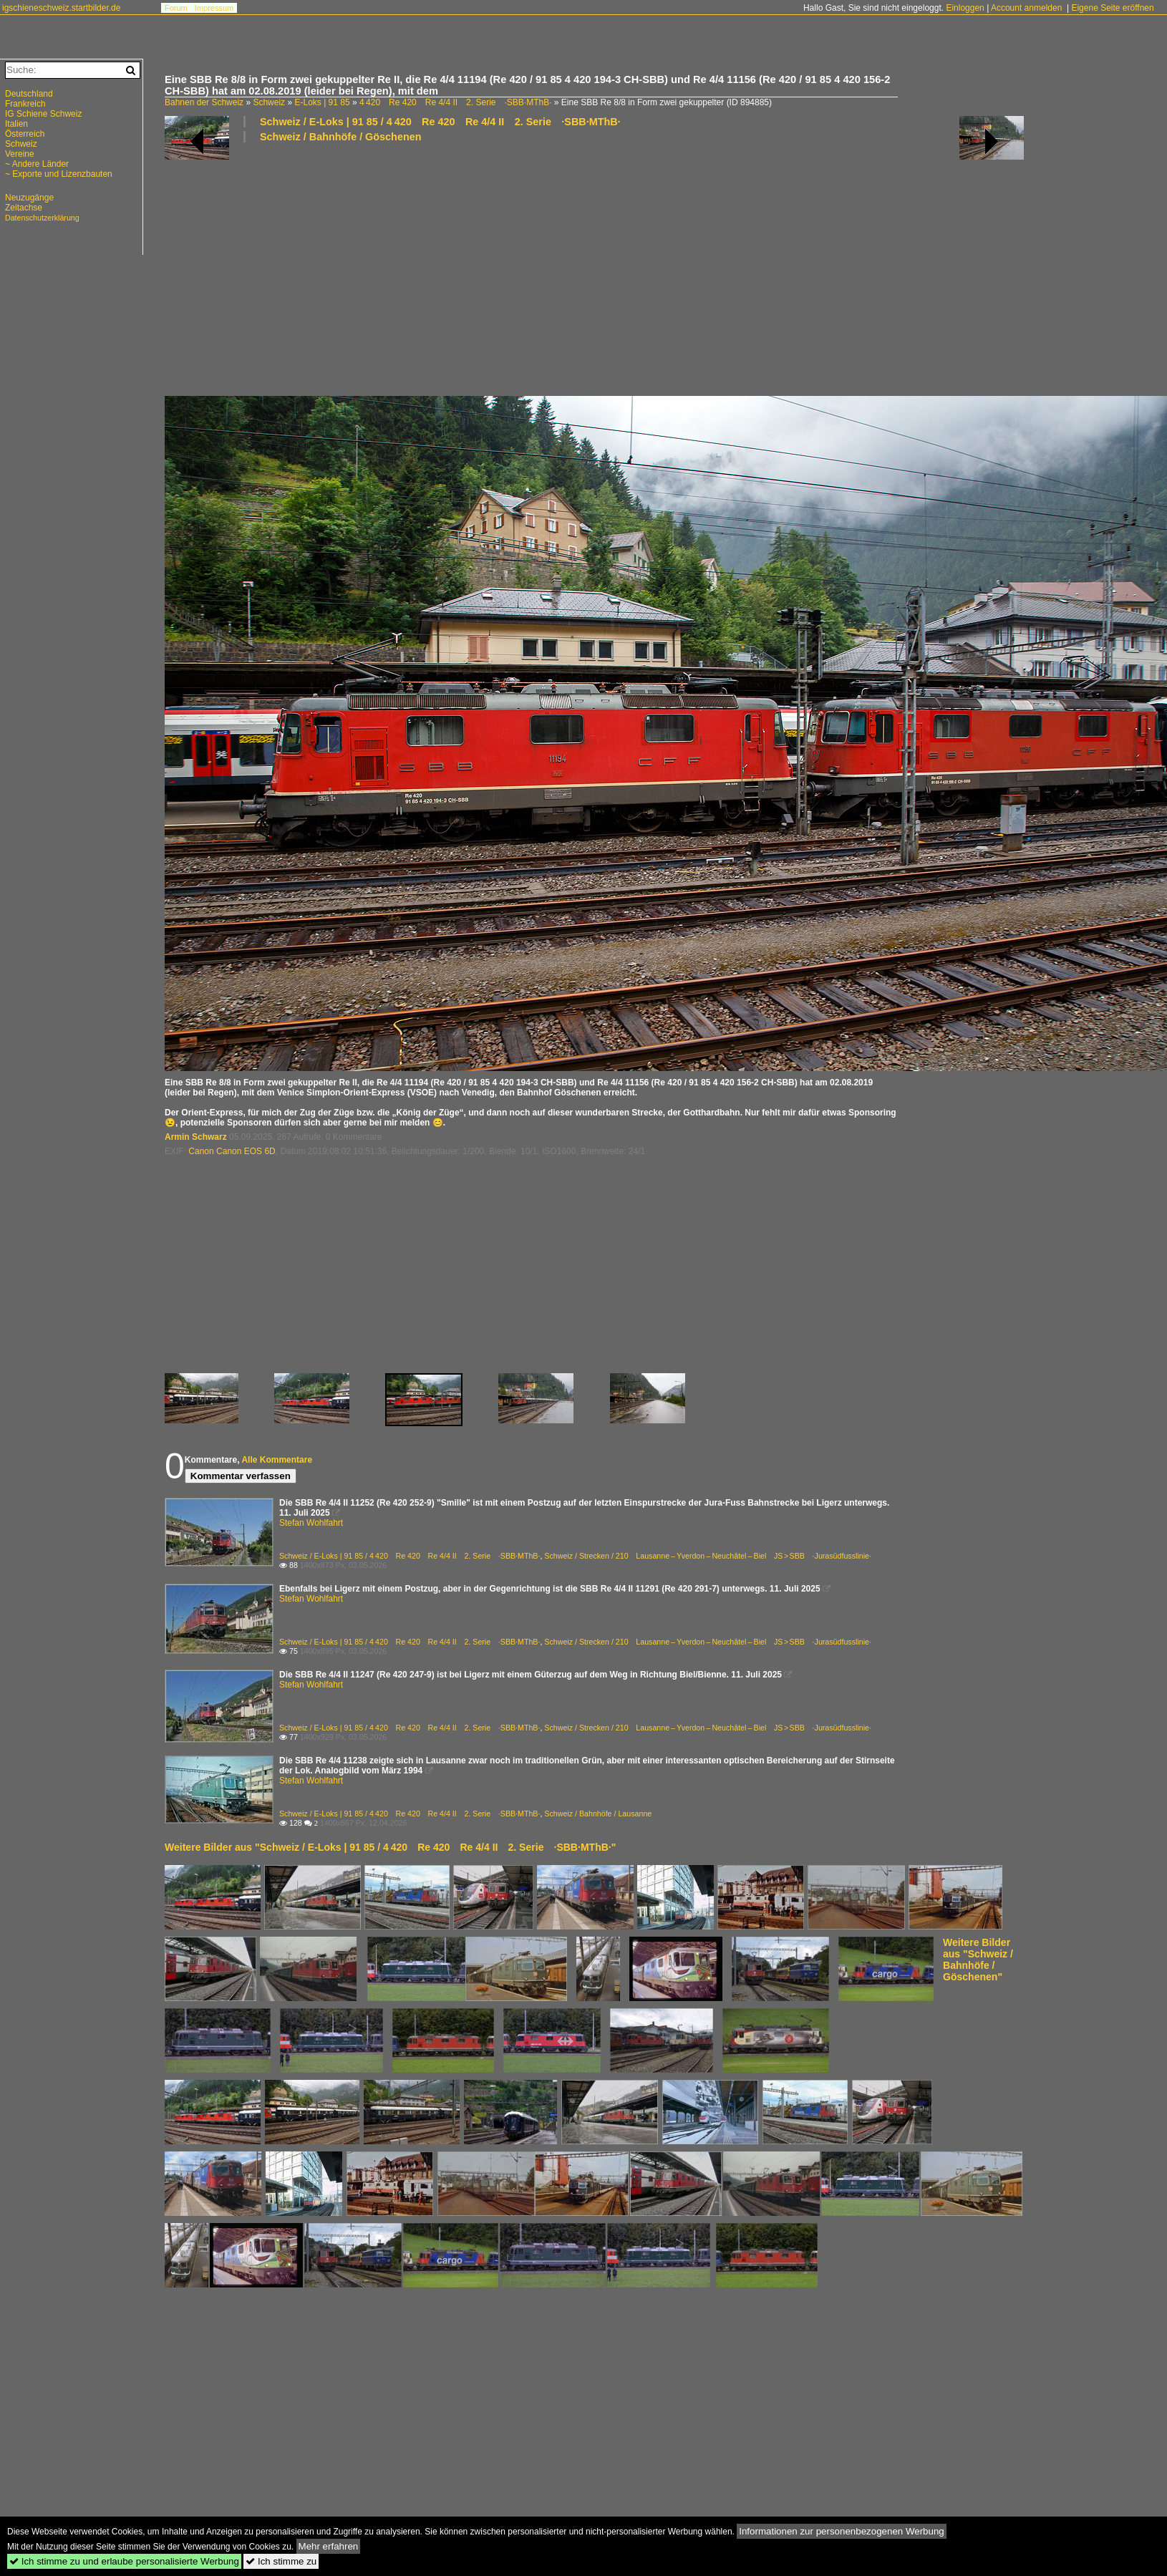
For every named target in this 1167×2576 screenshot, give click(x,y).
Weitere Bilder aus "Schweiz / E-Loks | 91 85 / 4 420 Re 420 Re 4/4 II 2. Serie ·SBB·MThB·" (390, 1847)
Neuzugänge (29, 198)
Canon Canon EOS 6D (231, 1151)
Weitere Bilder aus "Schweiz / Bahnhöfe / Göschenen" (978, 1959)
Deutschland (29, 94)
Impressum (214, 8)
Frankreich (25, 104)
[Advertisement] (594, 268)
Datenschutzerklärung (42, 217)
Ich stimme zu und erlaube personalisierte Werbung (124, 2561)
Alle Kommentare (276, 1460)
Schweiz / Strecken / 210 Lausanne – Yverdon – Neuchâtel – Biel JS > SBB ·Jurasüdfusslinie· (707, 1555)
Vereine (19, 154)
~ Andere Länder (37, 164)
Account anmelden (1026, 8)
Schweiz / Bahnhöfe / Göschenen (341, 136)
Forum (176, 8)
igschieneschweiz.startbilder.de (61, 8)
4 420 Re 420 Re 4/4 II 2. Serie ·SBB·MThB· (455, 102)
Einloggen (965, 8)
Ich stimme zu (281, 2561)
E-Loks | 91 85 (321, 102)
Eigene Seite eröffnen (1112, 8)
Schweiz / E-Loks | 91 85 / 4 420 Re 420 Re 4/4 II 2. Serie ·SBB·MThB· (440, 121)
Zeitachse (23, 208)
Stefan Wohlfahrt (311, 1523)
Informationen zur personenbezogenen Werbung (841, 2531)
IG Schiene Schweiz (43, 114)
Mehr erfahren (329, 2546)
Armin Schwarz (196, 1137)
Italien (16, 124)
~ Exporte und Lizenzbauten (58, 174)
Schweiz (269, 102)
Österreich (24, 134)
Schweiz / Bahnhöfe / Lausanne (598, 1813)
